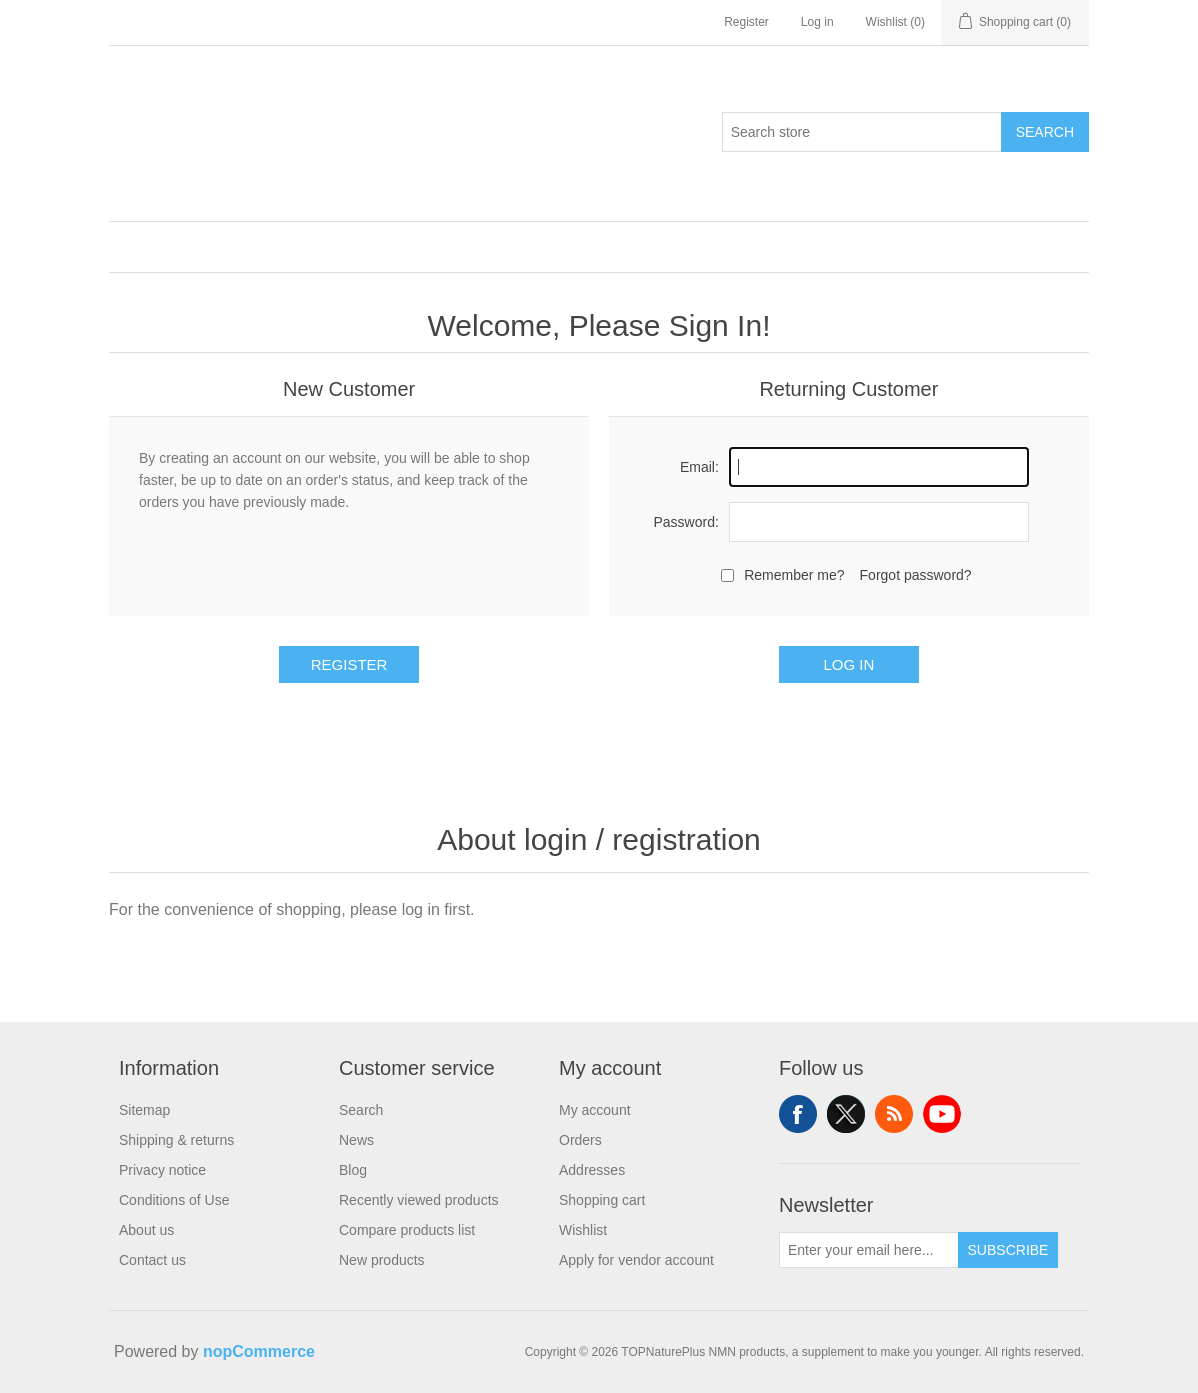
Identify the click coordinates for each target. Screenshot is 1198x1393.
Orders (580, 1140)
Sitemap (144, 1110)
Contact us (152, 1260)
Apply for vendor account (636, 1260)
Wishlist (583, 1230)
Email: (699, 467)
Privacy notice (162, 1170)
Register (746, 22)
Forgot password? (916, 575)
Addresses (592, 1170)
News (356, 1140)
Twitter (846, 1114)
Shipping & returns (176, 1140)
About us (146, 1230)
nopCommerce (259, 1351)
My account (595, 1110)
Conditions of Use (174, 1200)
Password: (685, 522)
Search (1045, 132)
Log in (817, 22)
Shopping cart (602, 1200)
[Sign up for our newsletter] (869, 1250)
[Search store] (862, 132)
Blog (353, 1170)
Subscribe (1008, 1250)
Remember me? (794, 575)
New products (382, 1260)
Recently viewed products (419, 1200)
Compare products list (407, 1230)
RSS (894, 1114)
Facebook (798, 1114)
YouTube (942, 1114)
